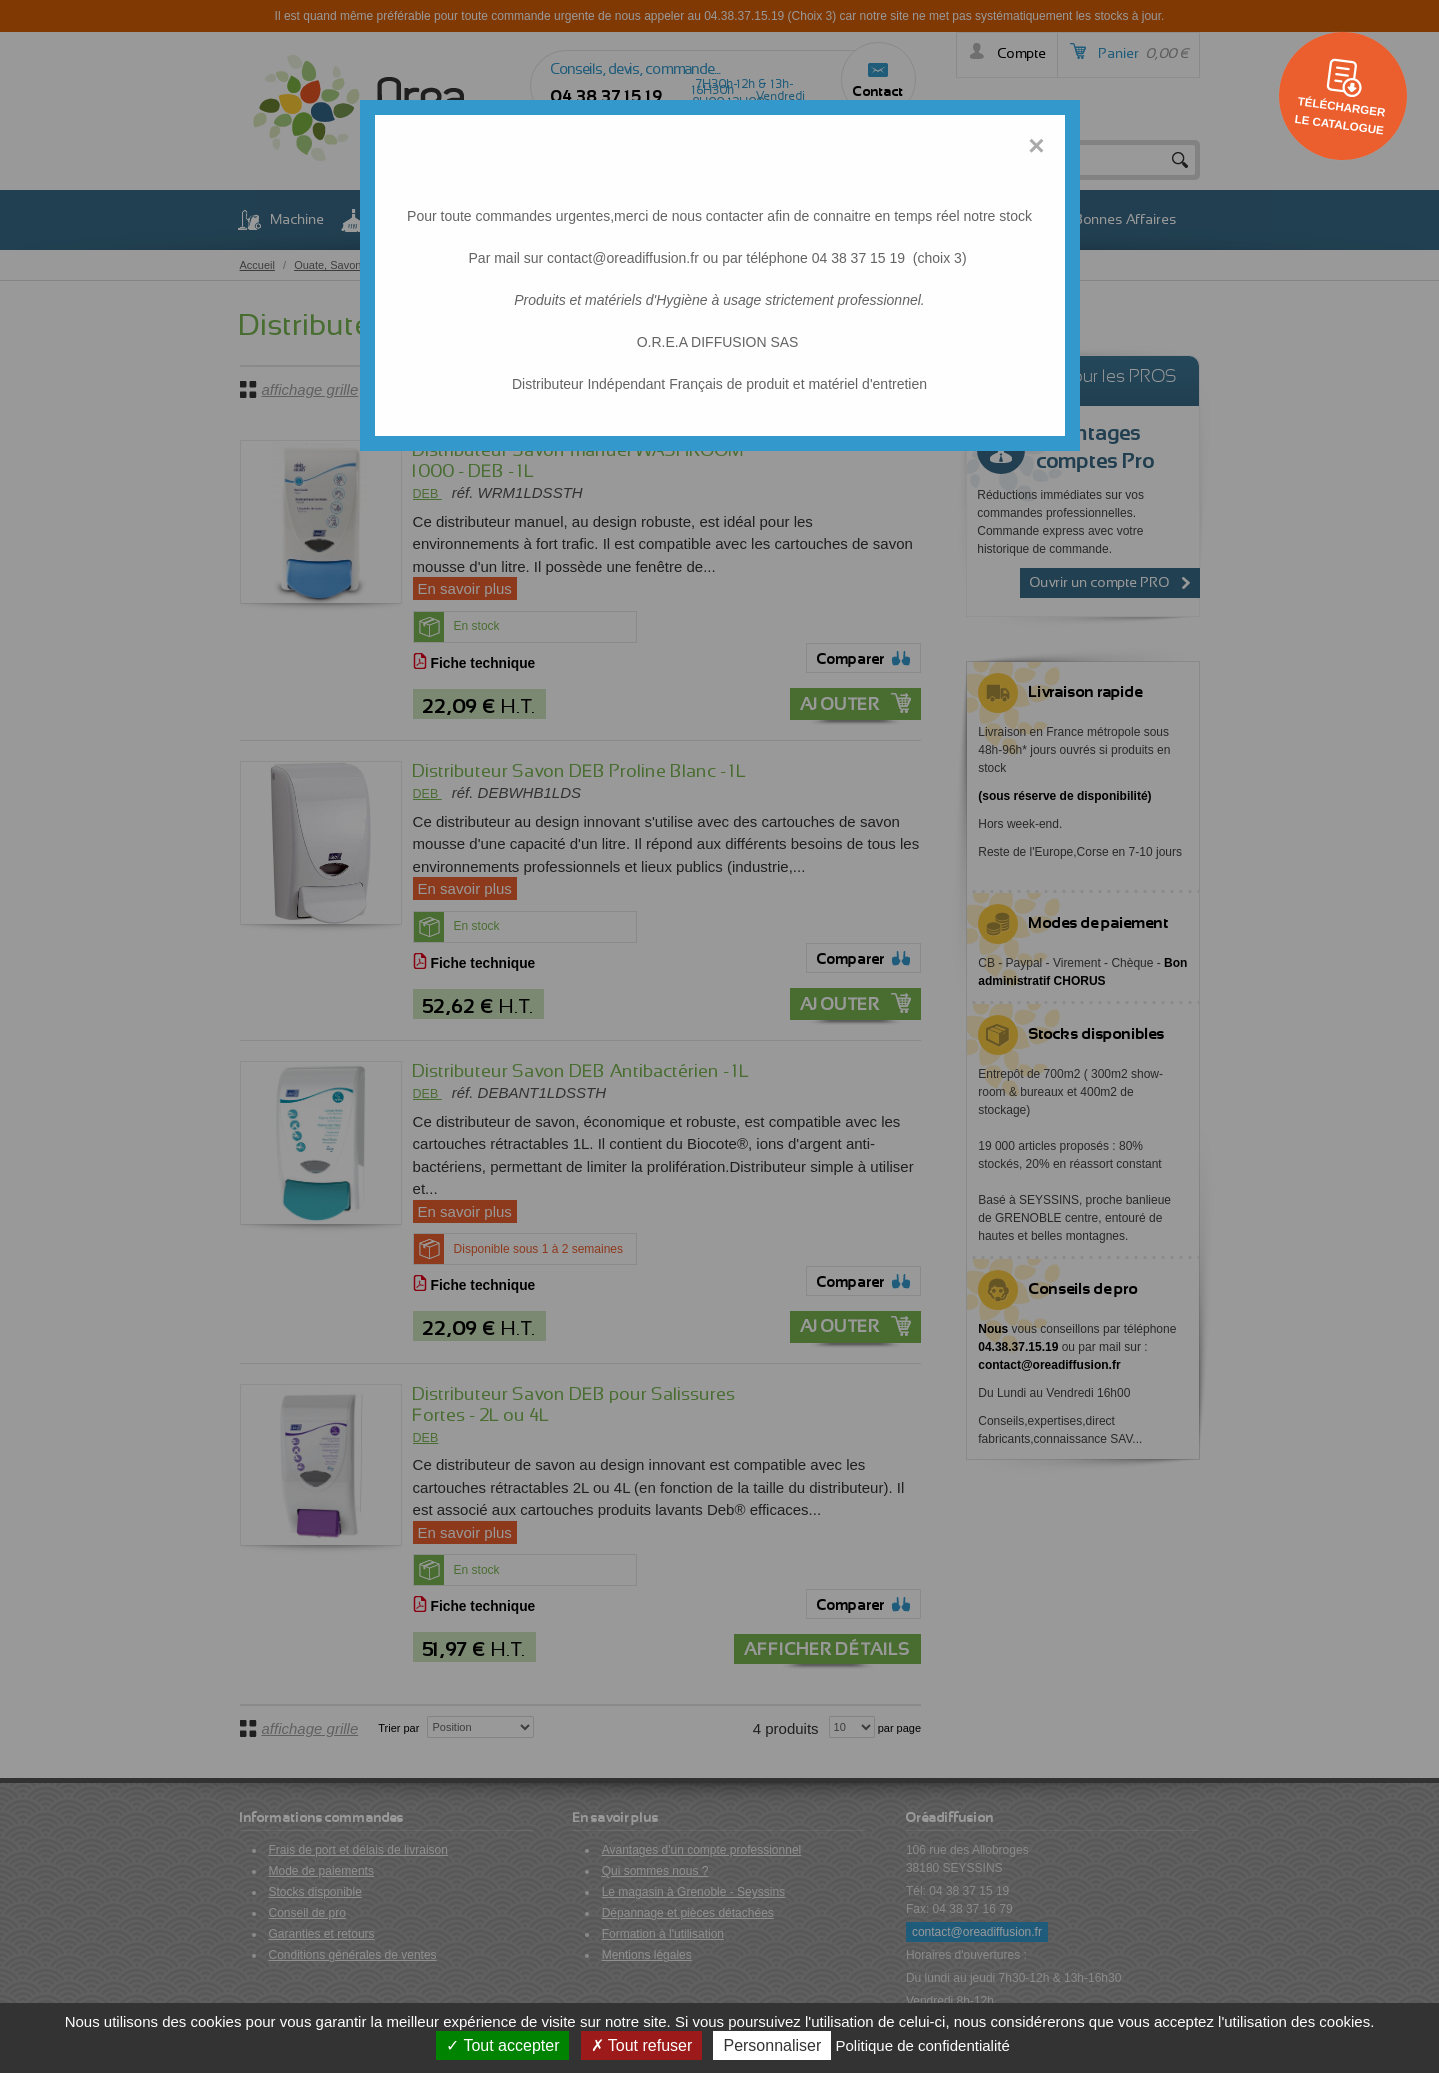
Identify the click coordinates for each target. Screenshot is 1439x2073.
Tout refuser (642, 2045)
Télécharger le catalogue (1340, 115)
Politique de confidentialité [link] (922, 2045)
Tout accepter (502, 2045)
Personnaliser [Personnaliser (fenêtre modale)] (772, 2045)
